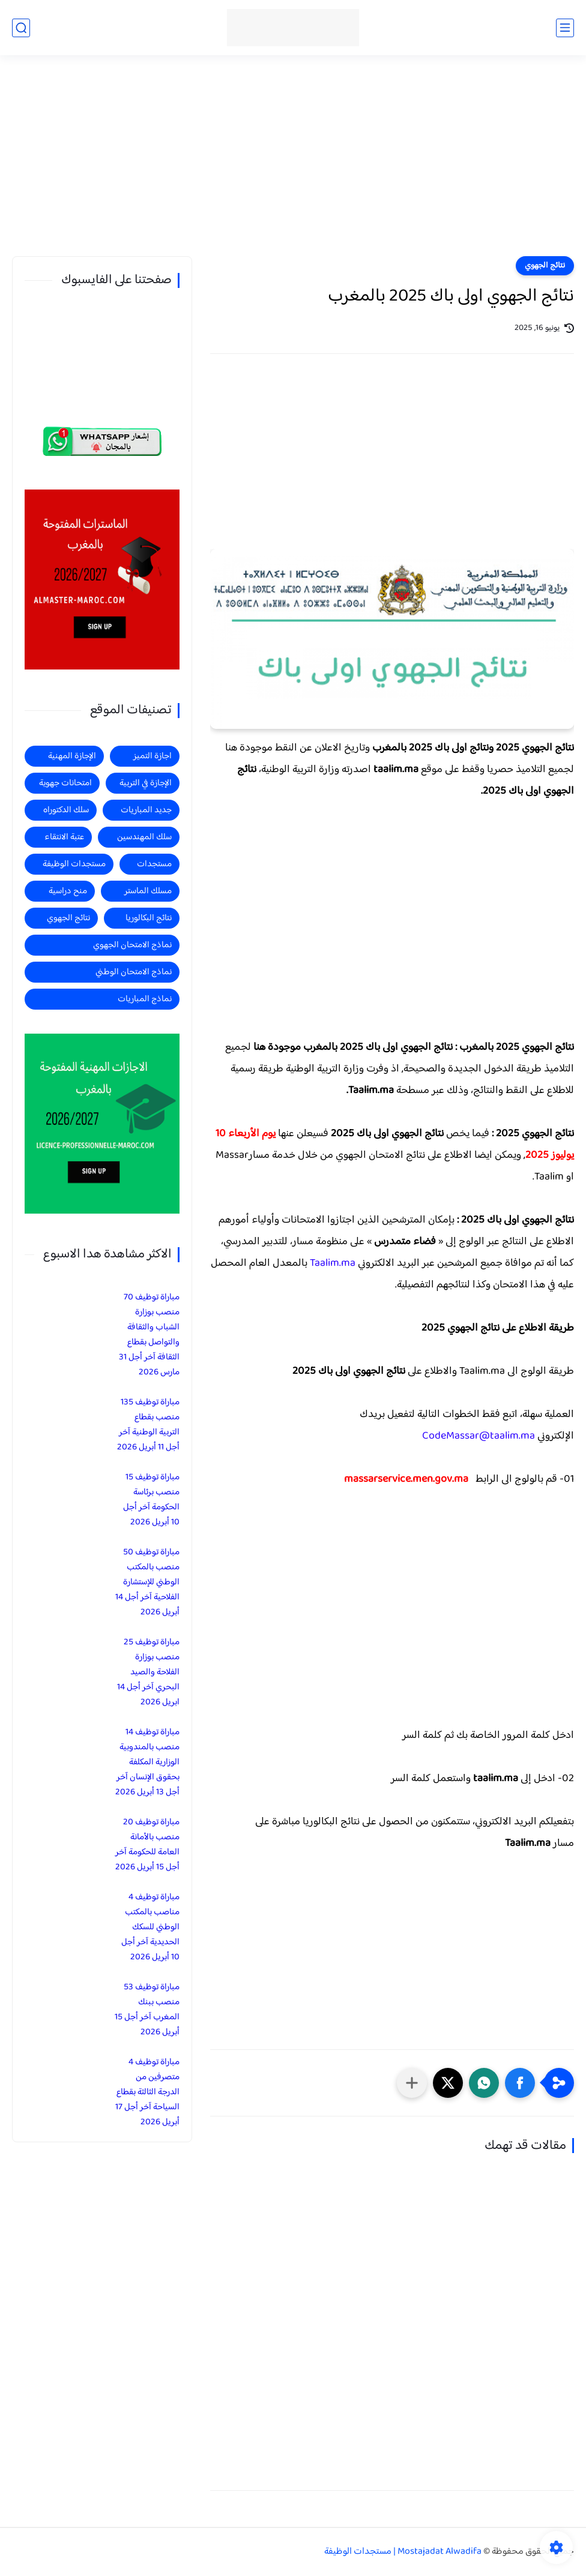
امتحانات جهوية (65, 783)
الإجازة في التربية (145, 783)
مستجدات (154, 864)
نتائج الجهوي (545, 266)
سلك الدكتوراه (66, 810)
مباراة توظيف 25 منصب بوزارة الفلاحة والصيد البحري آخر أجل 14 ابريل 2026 (148, 1672)
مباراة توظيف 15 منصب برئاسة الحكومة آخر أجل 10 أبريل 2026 (151, 1500)
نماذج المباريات (145, 999)
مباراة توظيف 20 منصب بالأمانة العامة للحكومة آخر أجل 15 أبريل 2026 (147, 1845)
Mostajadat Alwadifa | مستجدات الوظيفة (403, 2552)
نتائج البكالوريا (148, 918)
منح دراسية (68, 891)
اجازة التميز (152, 756)
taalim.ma (495, 1779)
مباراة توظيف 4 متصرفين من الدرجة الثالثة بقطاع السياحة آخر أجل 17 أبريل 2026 (147, 2092)
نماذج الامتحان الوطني (133, 972)
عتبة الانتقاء (64, 837)
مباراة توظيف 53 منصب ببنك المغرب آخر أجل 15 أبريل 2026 (147, 2010)
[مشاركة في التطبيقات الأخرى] (412, 2083)
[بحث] (21, 28)
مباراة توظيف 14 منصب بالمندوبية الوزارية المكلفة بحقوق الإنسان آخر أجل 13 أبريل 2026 (147, 1762)
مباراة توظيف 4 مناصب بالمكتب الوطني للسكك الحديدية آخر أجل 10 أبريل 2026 (150, 1927)
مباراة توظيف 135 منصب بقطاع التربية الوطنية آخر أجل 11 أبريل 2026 (148, 1425)
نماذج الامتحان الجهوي (132, 945)
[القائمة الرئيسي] (565, 28)
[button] (520, 2083)
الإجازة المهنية (72, 756)
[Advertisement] (293, 163)
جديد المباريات (146, 810)
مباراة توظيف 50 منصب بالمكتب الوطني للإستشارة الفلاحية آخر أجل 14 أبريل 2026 (147, 1582)
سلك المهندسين (144, 837)
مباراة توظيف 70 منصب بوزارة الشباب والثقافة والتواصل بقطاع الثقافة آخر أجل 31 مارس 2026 (149, 1335)
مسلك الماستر (148, 891)
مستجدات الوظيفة (74, 864)
